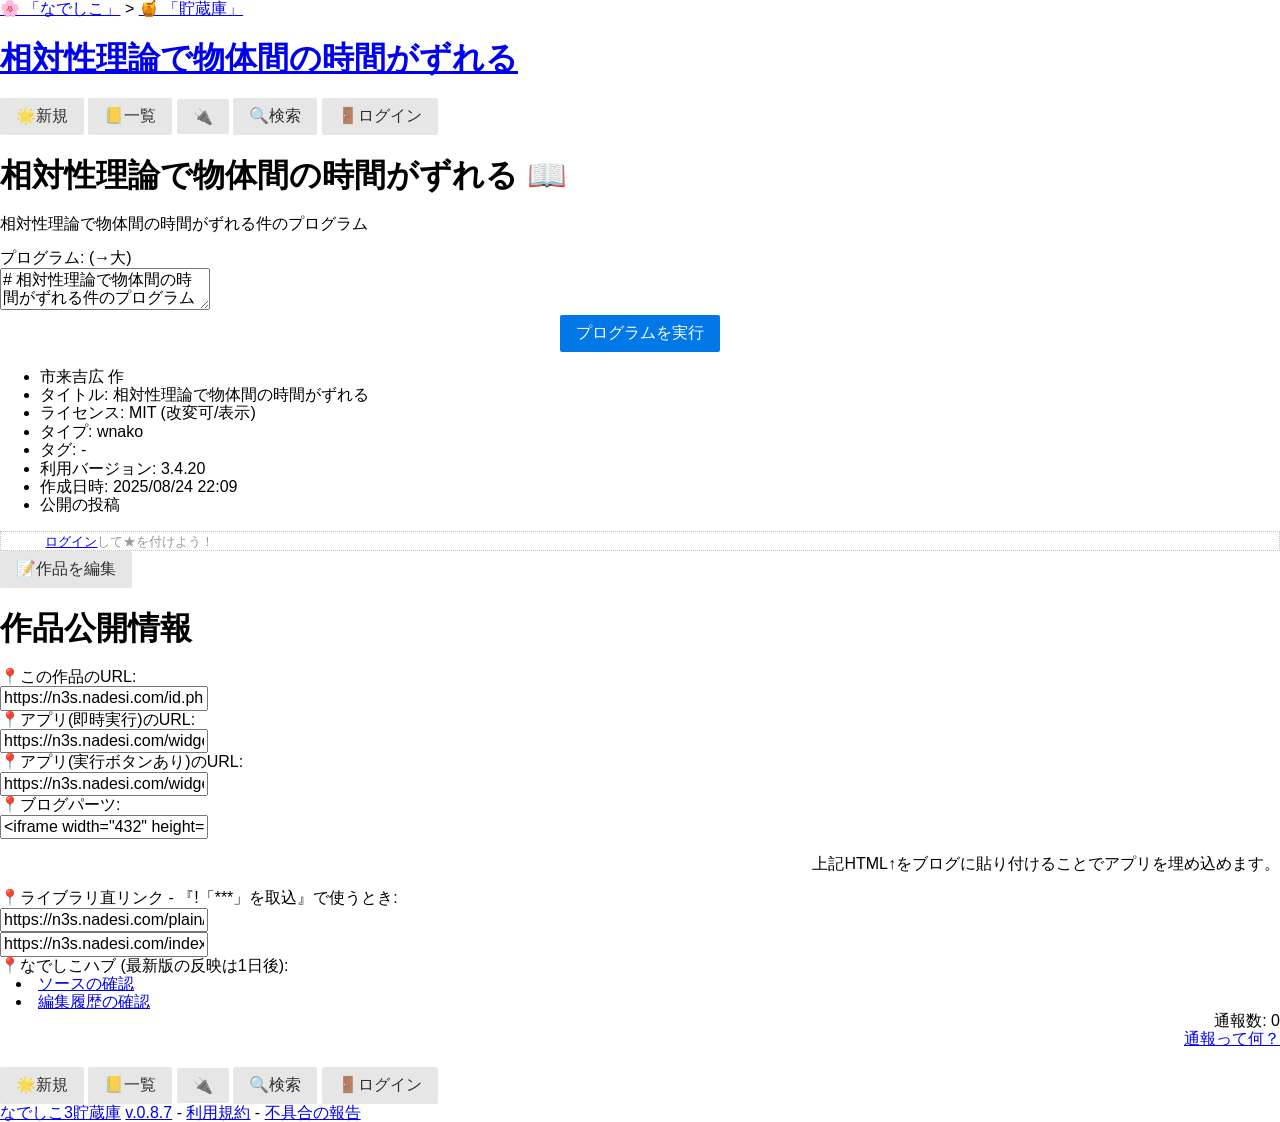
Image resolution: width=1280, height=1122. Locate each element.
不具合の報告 (313, 1112)
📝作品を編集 (66, 568)
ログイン (71, 541)
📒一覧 (130, 115)
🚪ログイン (380, 115)
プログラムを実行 (640, 332)
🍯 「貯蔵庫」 (191, 8)
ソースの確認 (86, 983)
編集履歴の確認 (94, 1001)
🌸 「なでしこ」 (60, 8)
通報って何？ (1232, 1038)
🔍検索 (275, 115)
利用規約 (218, 1112)
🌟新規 (42, 115)
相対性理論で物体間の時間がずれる (259, 58)
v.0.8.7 (148, 1112)
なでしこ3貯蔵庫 (60, 1112)
